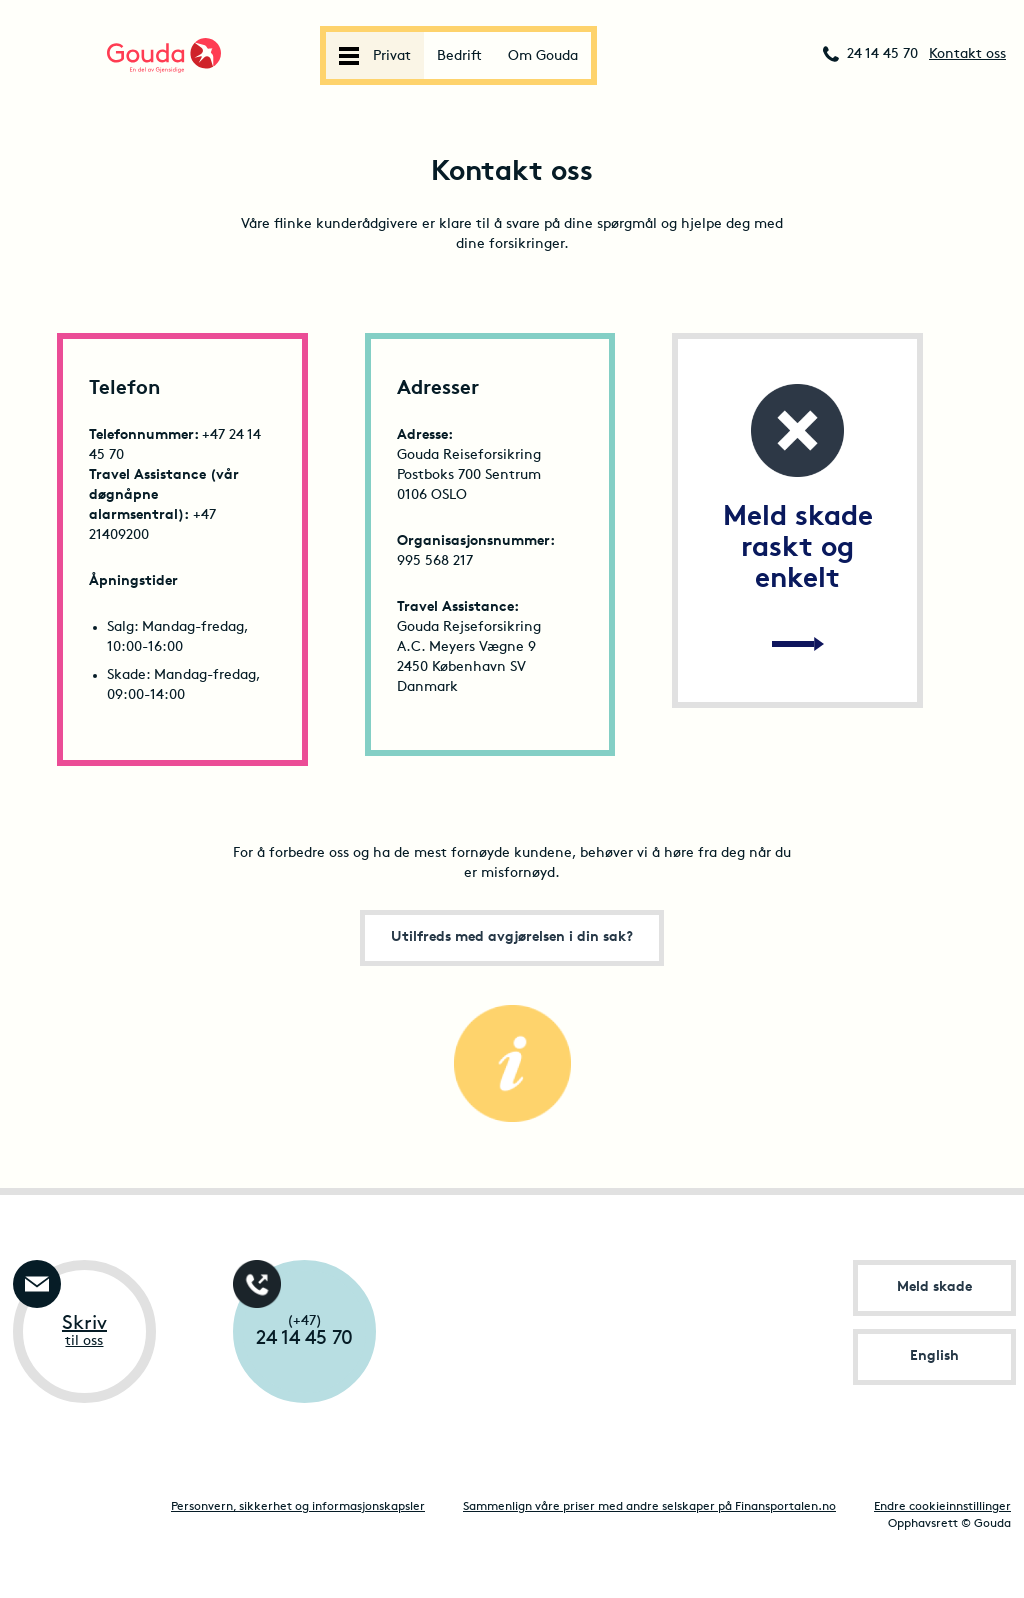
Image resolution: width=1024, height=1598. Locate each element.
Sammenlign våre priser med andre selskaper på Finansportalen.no (649, 1507)
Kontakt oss (967, 54)
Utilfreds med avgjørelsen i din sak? (512, 937)
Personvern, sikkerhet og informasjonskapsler (298, 1507)
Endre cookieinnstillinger (942, 1507)
